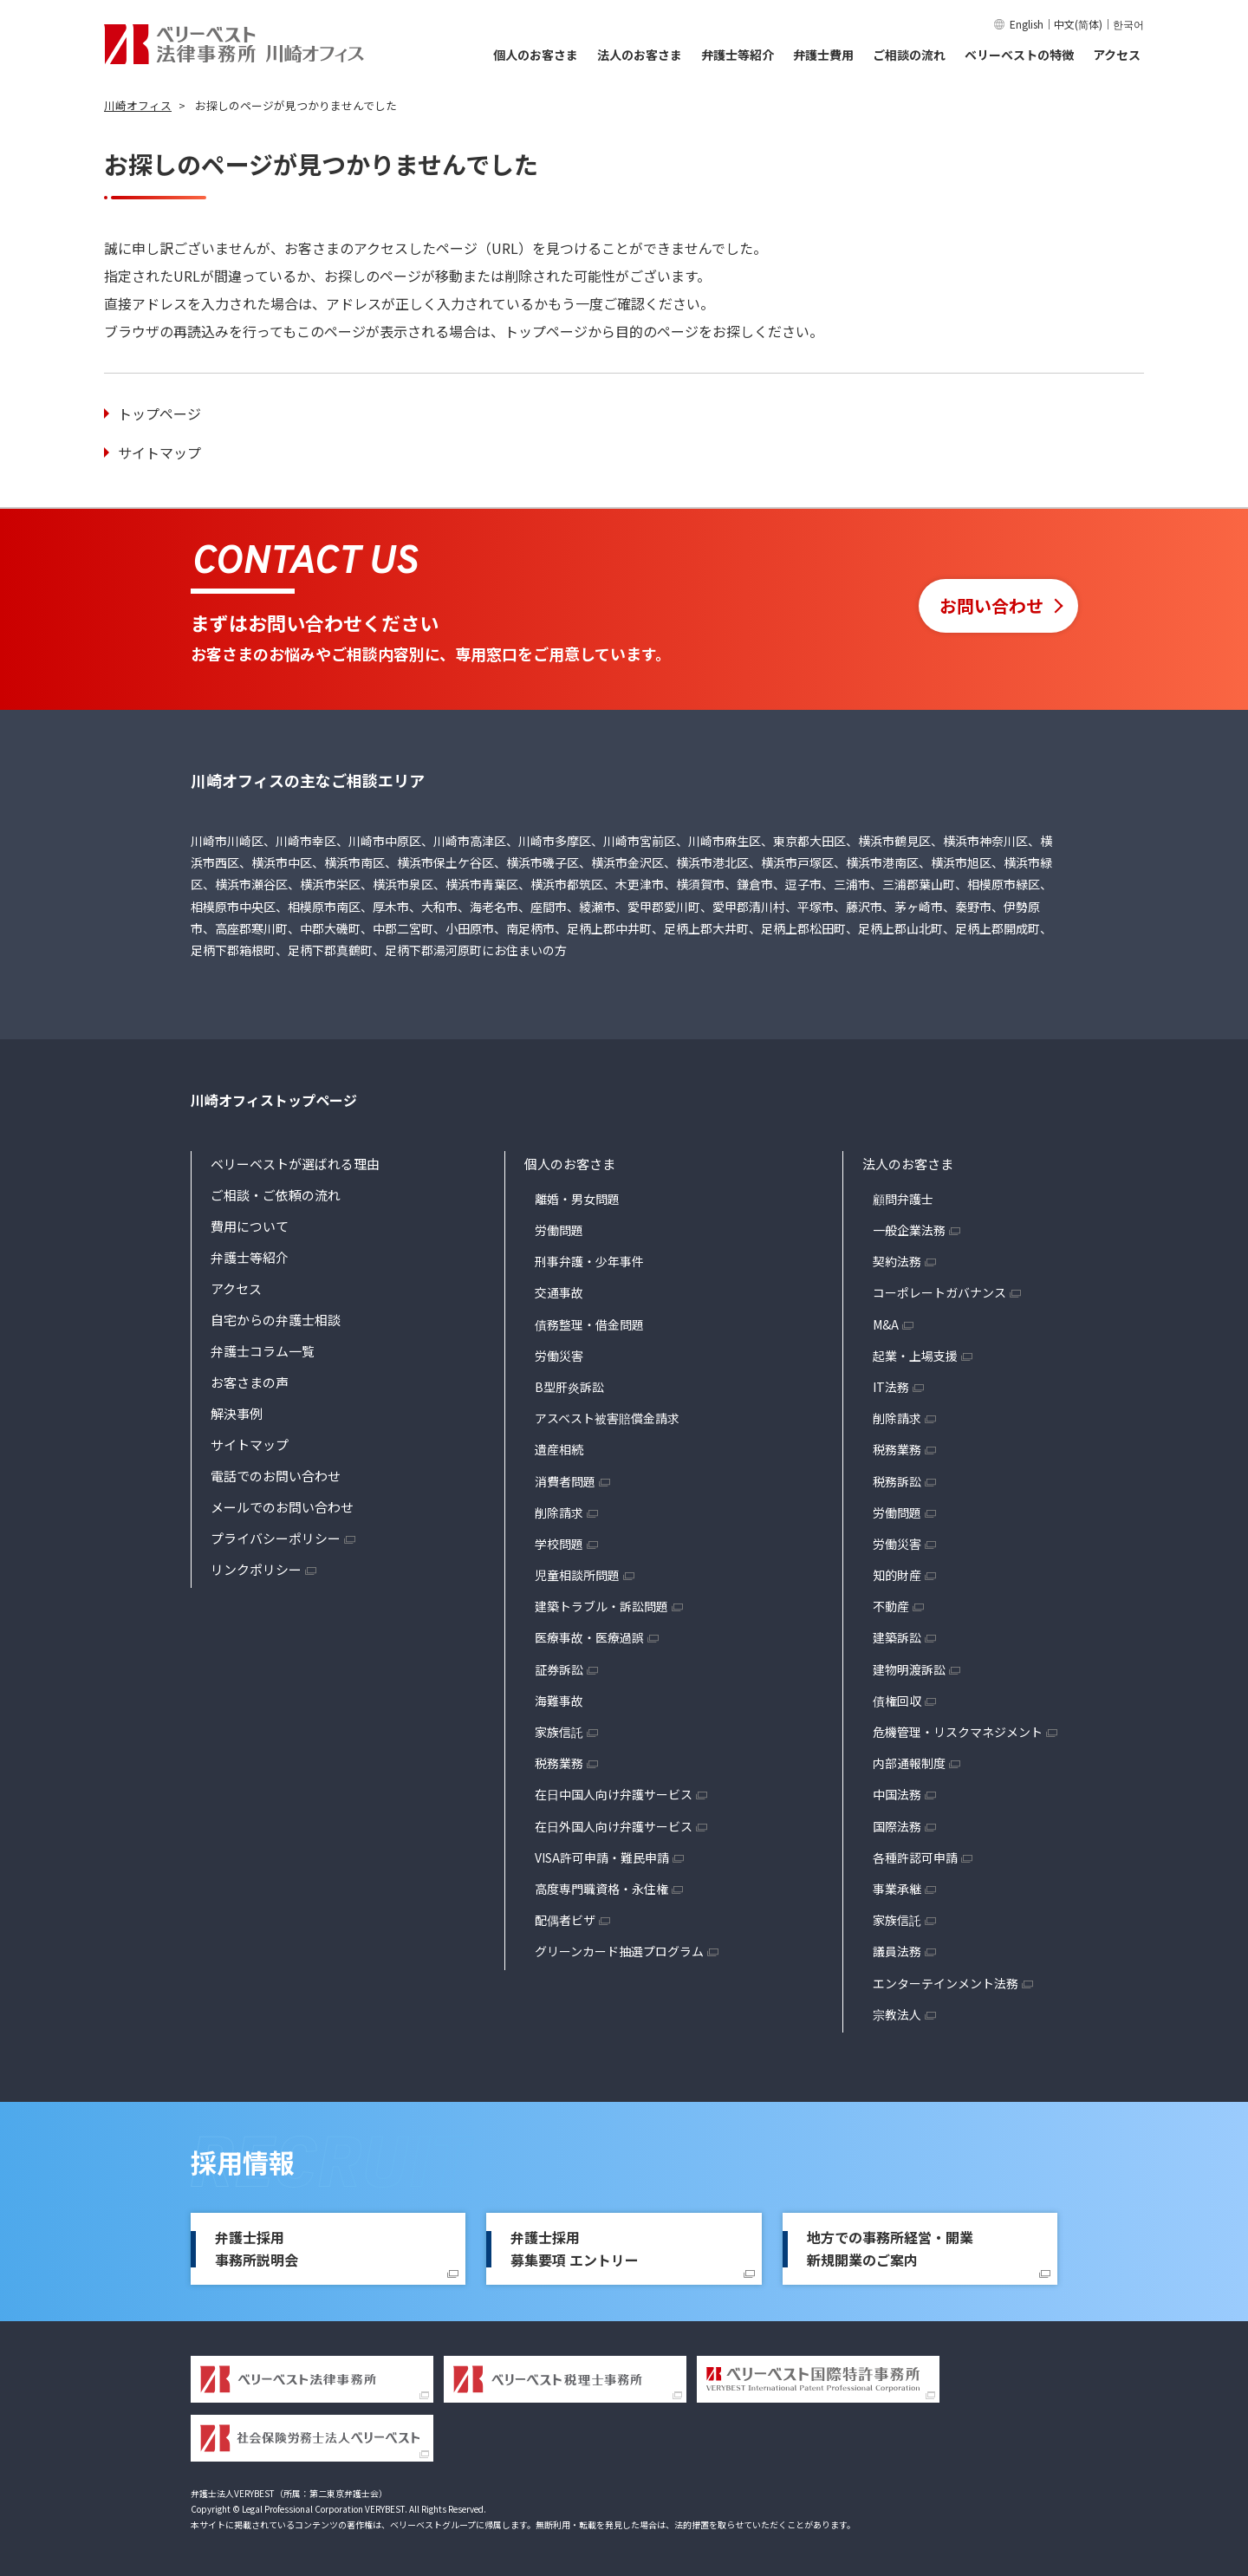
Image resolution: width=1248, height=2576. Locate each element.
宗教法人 (897, 2014)
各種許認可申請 (915, 1857)
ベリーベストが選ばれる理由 (295, 1164)
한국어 (1128, 23)
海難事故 (559, 1700)
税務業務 (559, 1763)
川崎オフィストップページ (274, 1100)
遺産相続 (559, 1449)
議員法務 (897, 1951)
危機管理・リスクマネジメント (958, 1731)
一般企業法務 (909, 1230)
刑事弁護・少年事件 (589, 1261)
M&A (886, 1324)
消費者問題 (565, 1481)
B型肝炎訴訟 (569, 1386)
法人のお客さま (639, 54)
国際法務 (897, 1826)
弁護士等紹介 (737, 54)
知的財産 (897, 1575)
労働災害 (559, 1355)
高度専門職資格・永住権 (601, 1888)
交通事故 (559, 1292)
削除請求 (559, 1512)
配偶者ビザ (565, 1920)
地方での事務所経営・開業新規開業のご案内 (890, 2248)
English (1026, 23)
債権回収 (897, 1700)
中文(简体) (1078, 23)
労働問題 (559, 1230)
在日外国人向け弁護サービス (613, 1826)
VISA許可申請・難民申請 (602, 1857)
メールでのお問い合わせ (282, 1507)
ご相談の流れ (909, 54)
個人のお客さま (535, 54)
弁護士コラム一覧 (263, 1351)
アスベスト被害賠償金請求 (607, 1418)
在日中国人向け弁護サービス (613, 1794)
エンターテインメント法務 (945, 1983)
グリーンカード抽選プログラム (619, 1951)
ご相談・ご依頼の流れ (276, 1195)
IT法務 (891, 1386)
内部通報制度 (909, 1763)
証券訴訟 (559, 1669)
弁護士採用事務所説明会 (256, 2248)
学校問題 (559, 1543)
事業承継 (897, 1888)
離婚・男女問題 (577, 1198)
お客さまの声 (250, 1382)
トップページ (159, 413)
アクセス (1117, 54)
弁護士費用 (823, 54)
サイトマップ (159, 452)
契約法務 (897, 1261)
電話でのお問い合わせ (276, 1476)
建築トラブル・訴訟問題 (601, 1606)
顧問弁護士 (903, 1198)
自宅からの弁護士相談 (276, 1320)
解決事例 (237, 1413)
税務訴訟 (897, 1481)
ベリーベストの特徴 (1019, 54)
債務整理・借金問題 (589, 1324)
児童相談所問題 (577, 1575)
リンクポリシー (256, 1569)
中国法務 (897, 1794)
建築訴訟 (897, 1637)
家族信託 (559, 1731)
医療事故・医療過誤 (589, 1637)
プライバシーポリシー (276, 1538)
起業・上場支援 (915, 1355)
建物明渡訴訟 (909, 1669)
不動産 (891, 1606)
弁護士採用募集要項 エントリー (574, 2248)
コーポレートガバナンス (939, 1292)
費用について (250, 1226)
